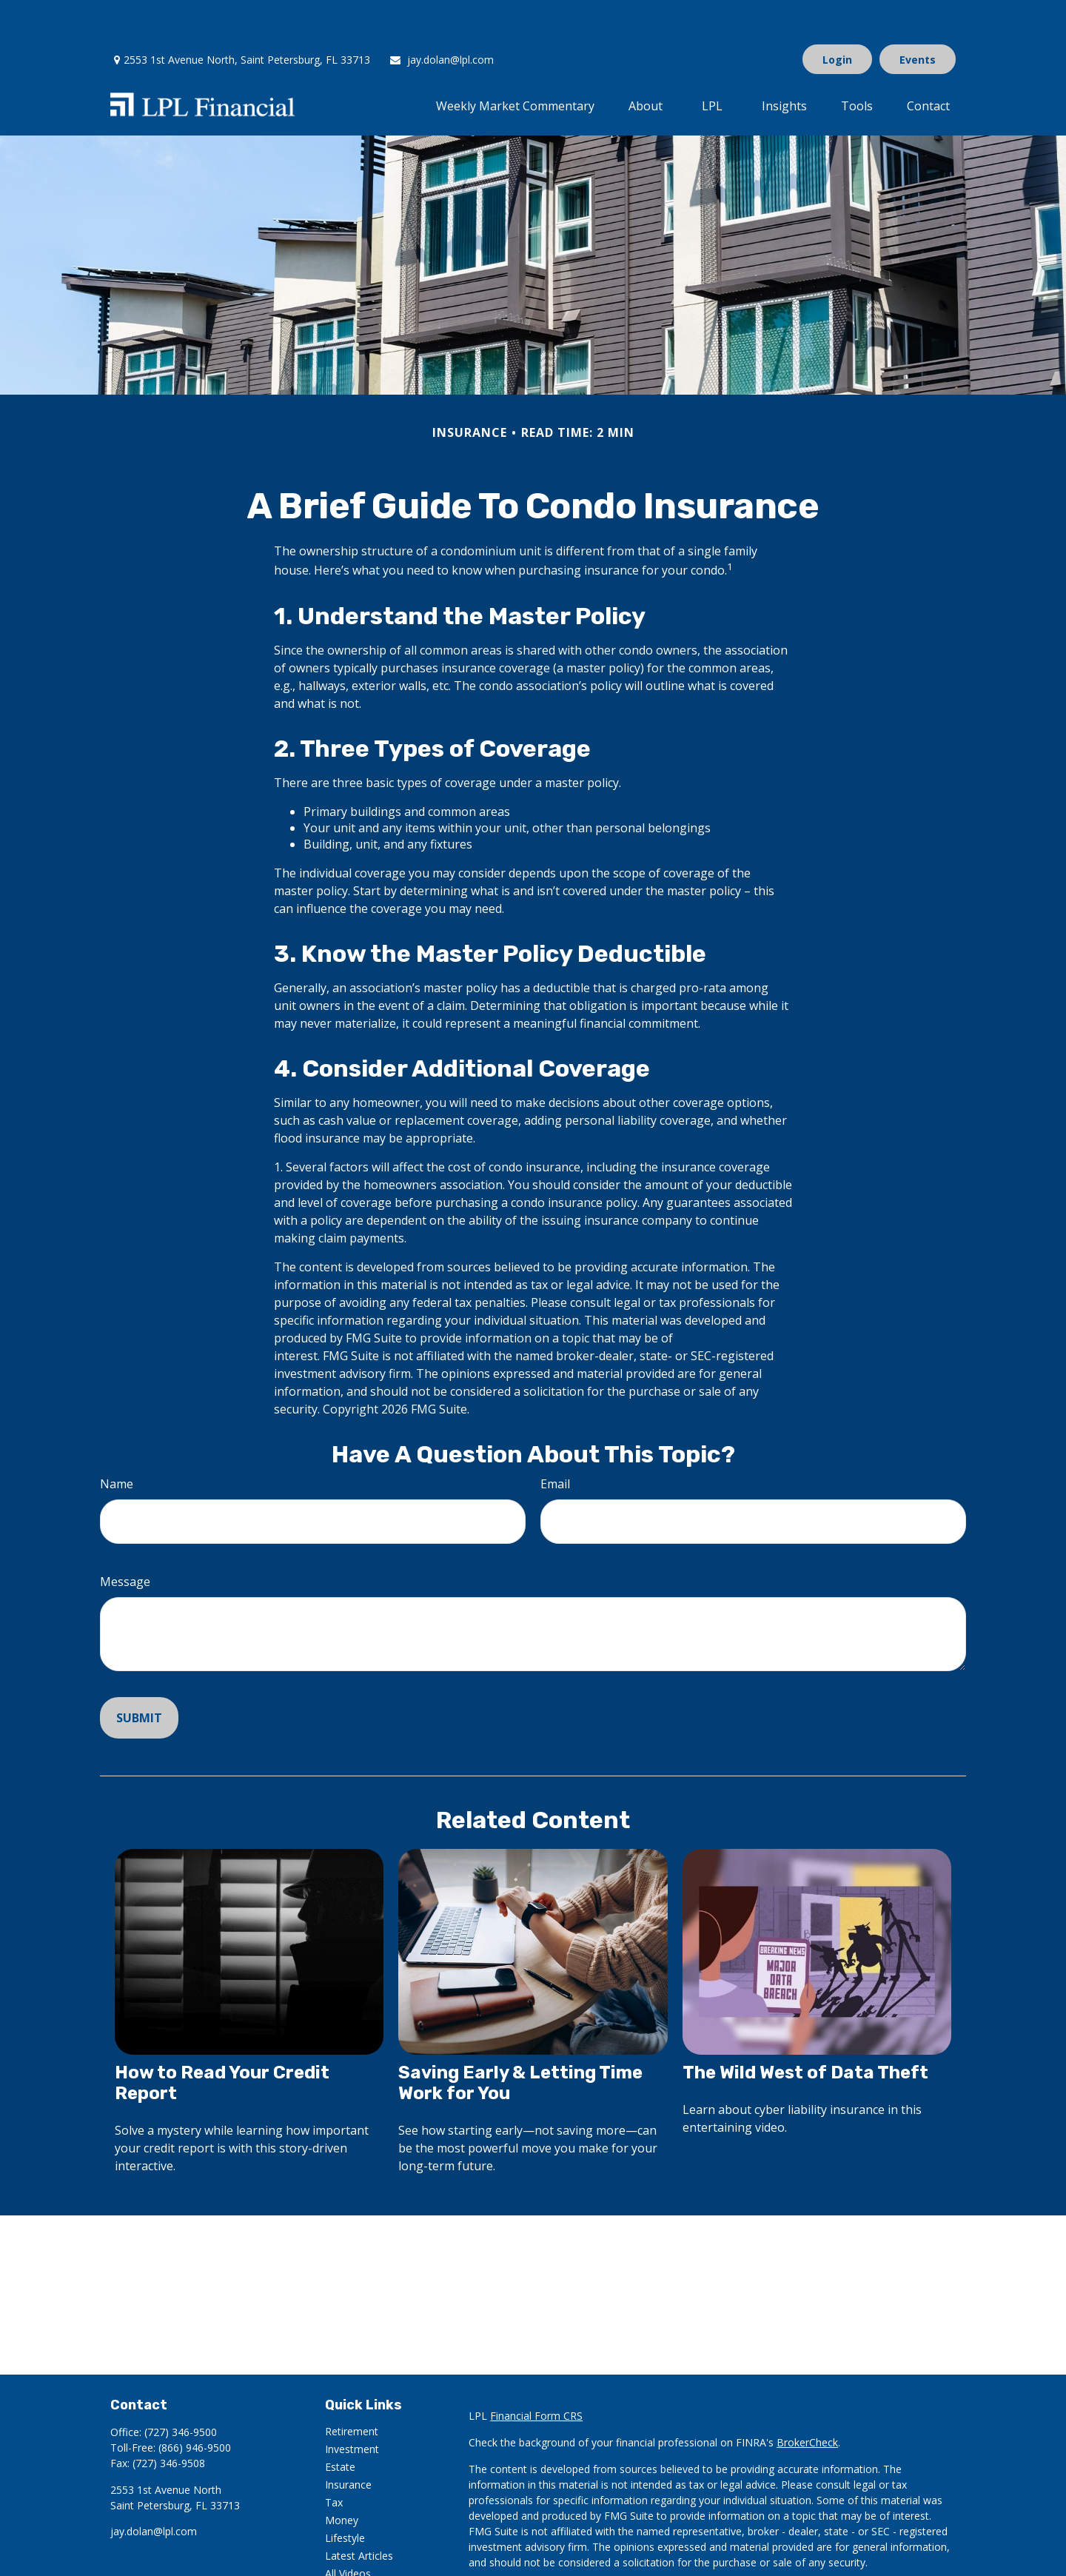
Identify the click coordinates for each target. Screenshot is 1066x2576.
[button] (515, 61)
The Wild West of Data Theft (805, 2028)
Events (917, 15)
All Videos (348, 2529)
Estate (340, 2422)
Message (125, 1537)
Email (555, 1439)
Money (341, 2476)
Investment (352, 2405)
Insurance (348, 2440)
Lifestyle (345, 2493)
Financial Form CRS (536, 2371)
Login (837, 15)
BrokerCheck (807, 2398)
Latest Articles (359, 2511)
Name (116, 1439)
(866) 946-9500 (194, 2403)
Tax (334, 2458)
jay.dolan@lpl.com (441, 15)
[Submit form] (139, 1673)
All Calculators (358, 2547)
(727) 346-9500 (180, 2388)
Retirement (351, 2387)
